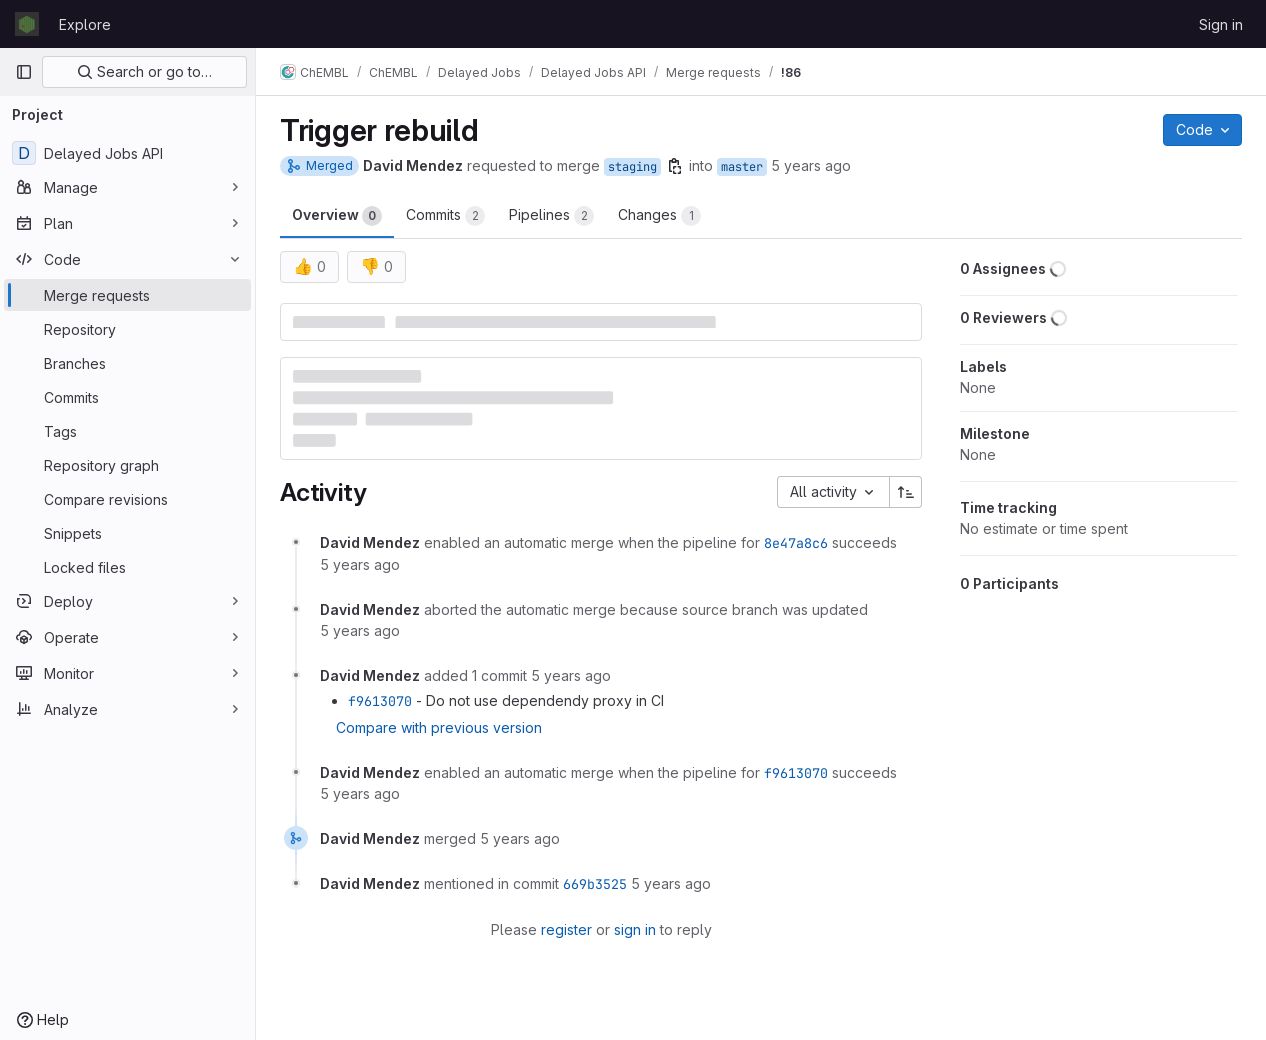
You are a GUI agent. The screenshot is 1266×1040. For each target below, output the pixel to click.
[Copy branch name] (675, 166)
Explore (85, 24)
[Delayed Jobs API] (127, 153)
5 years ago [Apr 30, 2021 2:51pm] (811, 165)
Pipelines (551, 216)
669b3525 (595, 884)
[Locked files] (127, 567)
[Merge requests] (127, 295)
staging (632, 167)
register (566, 929)
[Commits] (127, 397)
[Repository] (127, 329)
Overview (337, 216)
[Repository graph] (127, 465)
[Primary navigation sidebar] (24, 72)
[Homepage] (27, 24)
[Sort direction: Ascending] (906, 492)
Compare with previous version (439, 727)
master (742, 167)
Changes (659, 216)
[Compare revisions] (127, 499)
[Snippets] (127, 533)
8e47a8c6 (796, 543)
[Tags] (127, 431)
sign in (635, 929)
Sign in (1221, 24)
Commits (445, 216)
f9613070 (380, 701)
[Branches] (127, 363)
